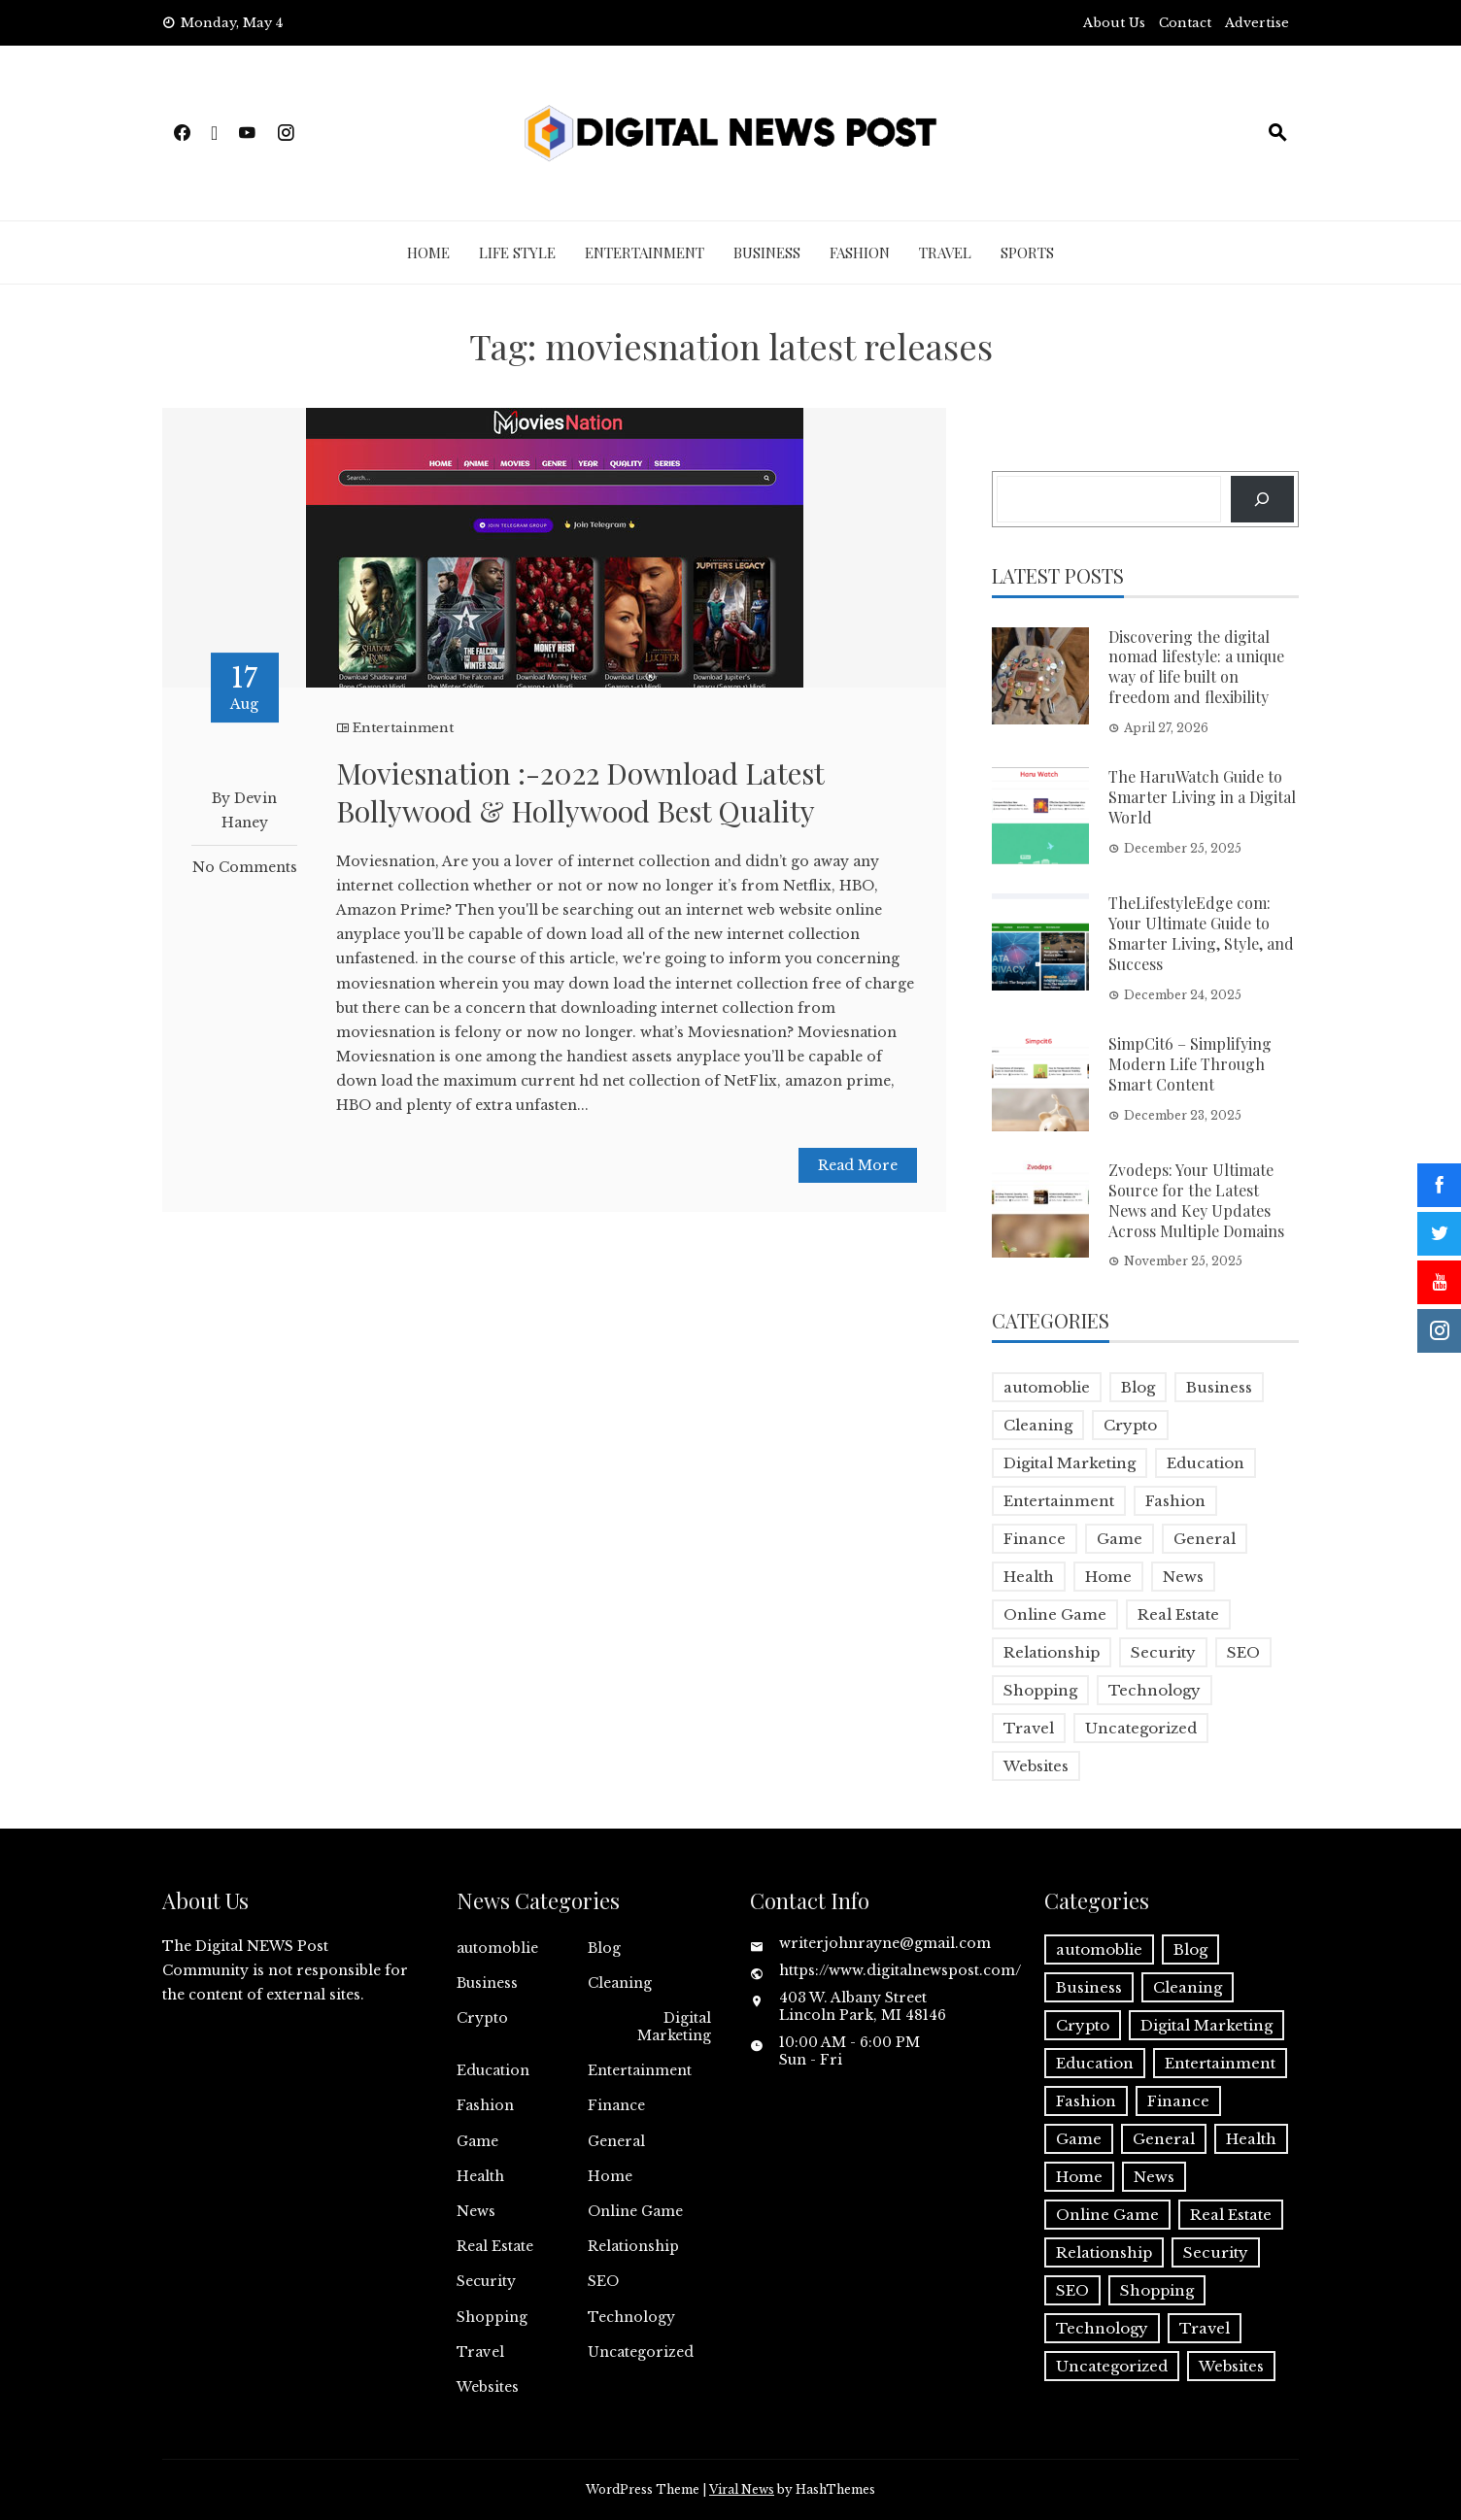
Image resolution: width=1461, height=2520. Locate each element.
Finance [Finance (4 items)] (1034, 1538)
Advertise (1257, 23)
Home (428, 252)
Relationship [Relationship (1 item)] (1051, 1652)
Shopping (492, 2317)
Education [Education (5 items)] (1205, 1463)
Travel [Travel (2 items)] (1028, 1728)
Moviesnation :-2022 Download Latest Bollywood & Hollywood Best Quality (580, 792)
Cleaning (620, 1983)
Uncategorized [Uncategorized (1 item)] (1141, 1728)
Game (477, 2141)
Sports (1027, 252)
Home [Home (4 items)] (1108, 1576)
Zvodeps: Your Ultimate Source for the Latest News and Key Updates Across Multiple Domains (1196, 1199)
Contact (1185, 23)
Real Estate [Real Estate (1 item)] (1178, 1614)
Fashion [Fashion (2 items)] (1175, 1501)
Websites (488, 2387)
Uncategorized (641, 2352)
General (616, 2141)
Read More (858, 1165)
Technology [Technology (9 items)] (1154, 1690)
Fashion (860, 252)
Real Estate (495, 2246)
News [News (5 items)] (1183, 1576)
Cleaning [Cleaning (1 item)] (1037, 1425)
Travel (945, 252)
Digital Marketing (674, 2026)
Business (766, 252)
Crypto (482, 2018)
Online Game (635, 2211)
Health (480, 2176)
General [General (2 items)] (1204, 1538)
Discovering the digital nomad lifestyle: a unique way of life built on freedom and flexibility (1196, 666)
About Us (1114, 23)
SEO (603, 2281)
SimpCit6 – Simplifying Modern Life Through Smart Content (1190, 1063)
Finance (616, 2105)
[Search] (1262, 498)
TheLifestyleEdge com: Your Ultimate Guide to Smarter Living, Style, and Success (1201, 932)
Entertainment (644, 252)
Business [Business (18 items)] (1219, 1387)
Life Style (517, 252)
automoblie (497, 1948)
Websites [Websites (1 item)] (1036, 1766)
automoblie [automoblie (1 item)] (1046, 1387)
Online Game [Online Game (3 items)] (1054, 1614)
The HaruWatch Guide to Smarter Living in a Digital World (1202, 796)
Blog (604, 1948)
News (476, 2211)
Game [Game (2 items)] (1119, 1538)
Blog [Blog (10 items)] (1138, 1387)
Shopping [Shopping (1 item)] (1040, 1690)
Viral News (741, 2489)
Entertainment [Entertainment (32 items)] (1058, 1501)
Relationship (633, 2246)
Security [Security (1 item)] (1163, 1652)
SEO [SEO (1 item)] (1243, 1652)
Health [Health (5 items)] (1028, 1576)
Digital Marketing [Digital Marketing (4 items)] (1069, 1463)
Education (493, 2070)
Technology (631, 2317)
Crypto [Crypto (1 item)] (1130, 1425)
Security (486, 2281)
